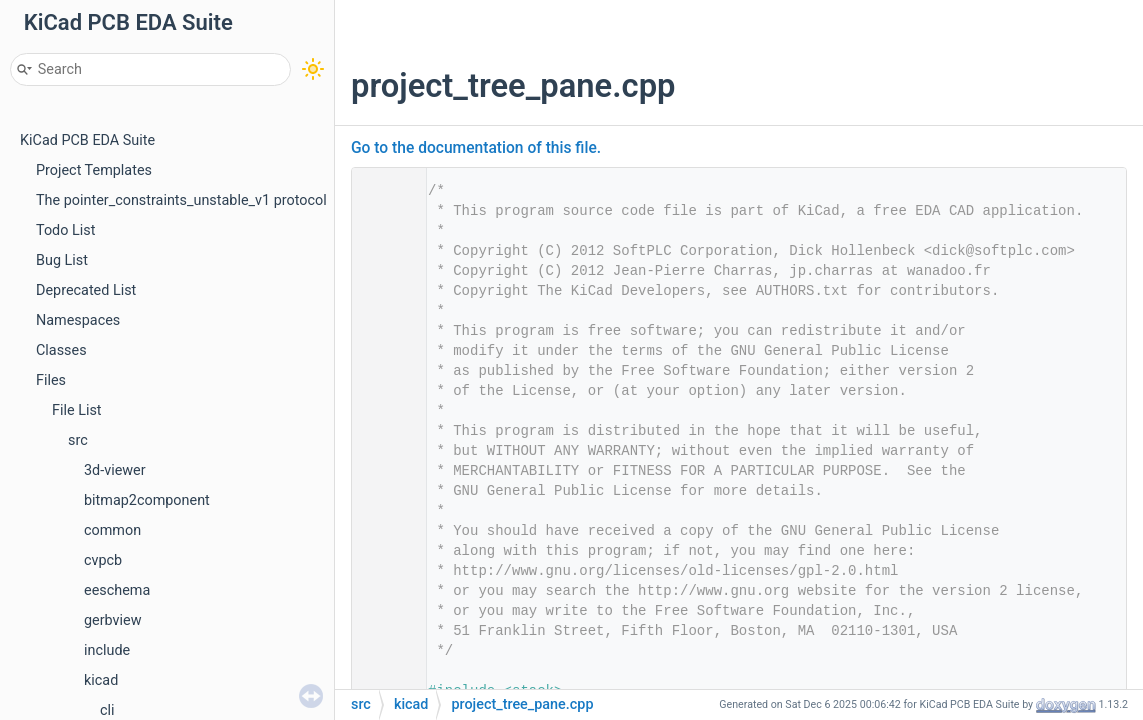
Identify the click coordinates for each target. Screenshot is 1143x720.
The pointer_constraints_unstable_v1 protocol (181, 200)
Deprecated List (86, 290)
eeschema (117, 590)
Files (51, 380)
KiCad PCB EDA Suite (87, 140)
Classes (61, 350)
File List (77, 410)
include (107, 650)
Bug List (62, 260)
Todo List (65, 230)
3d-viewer (115, 470)
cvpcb (103, 560)
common (112, 530)
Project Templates (94, 170)
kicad (101, 680)
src (78, 440)
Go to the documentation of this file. (476, 148)
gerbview (113, 620)
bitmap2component (147, 500)
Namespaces (78, 320)
